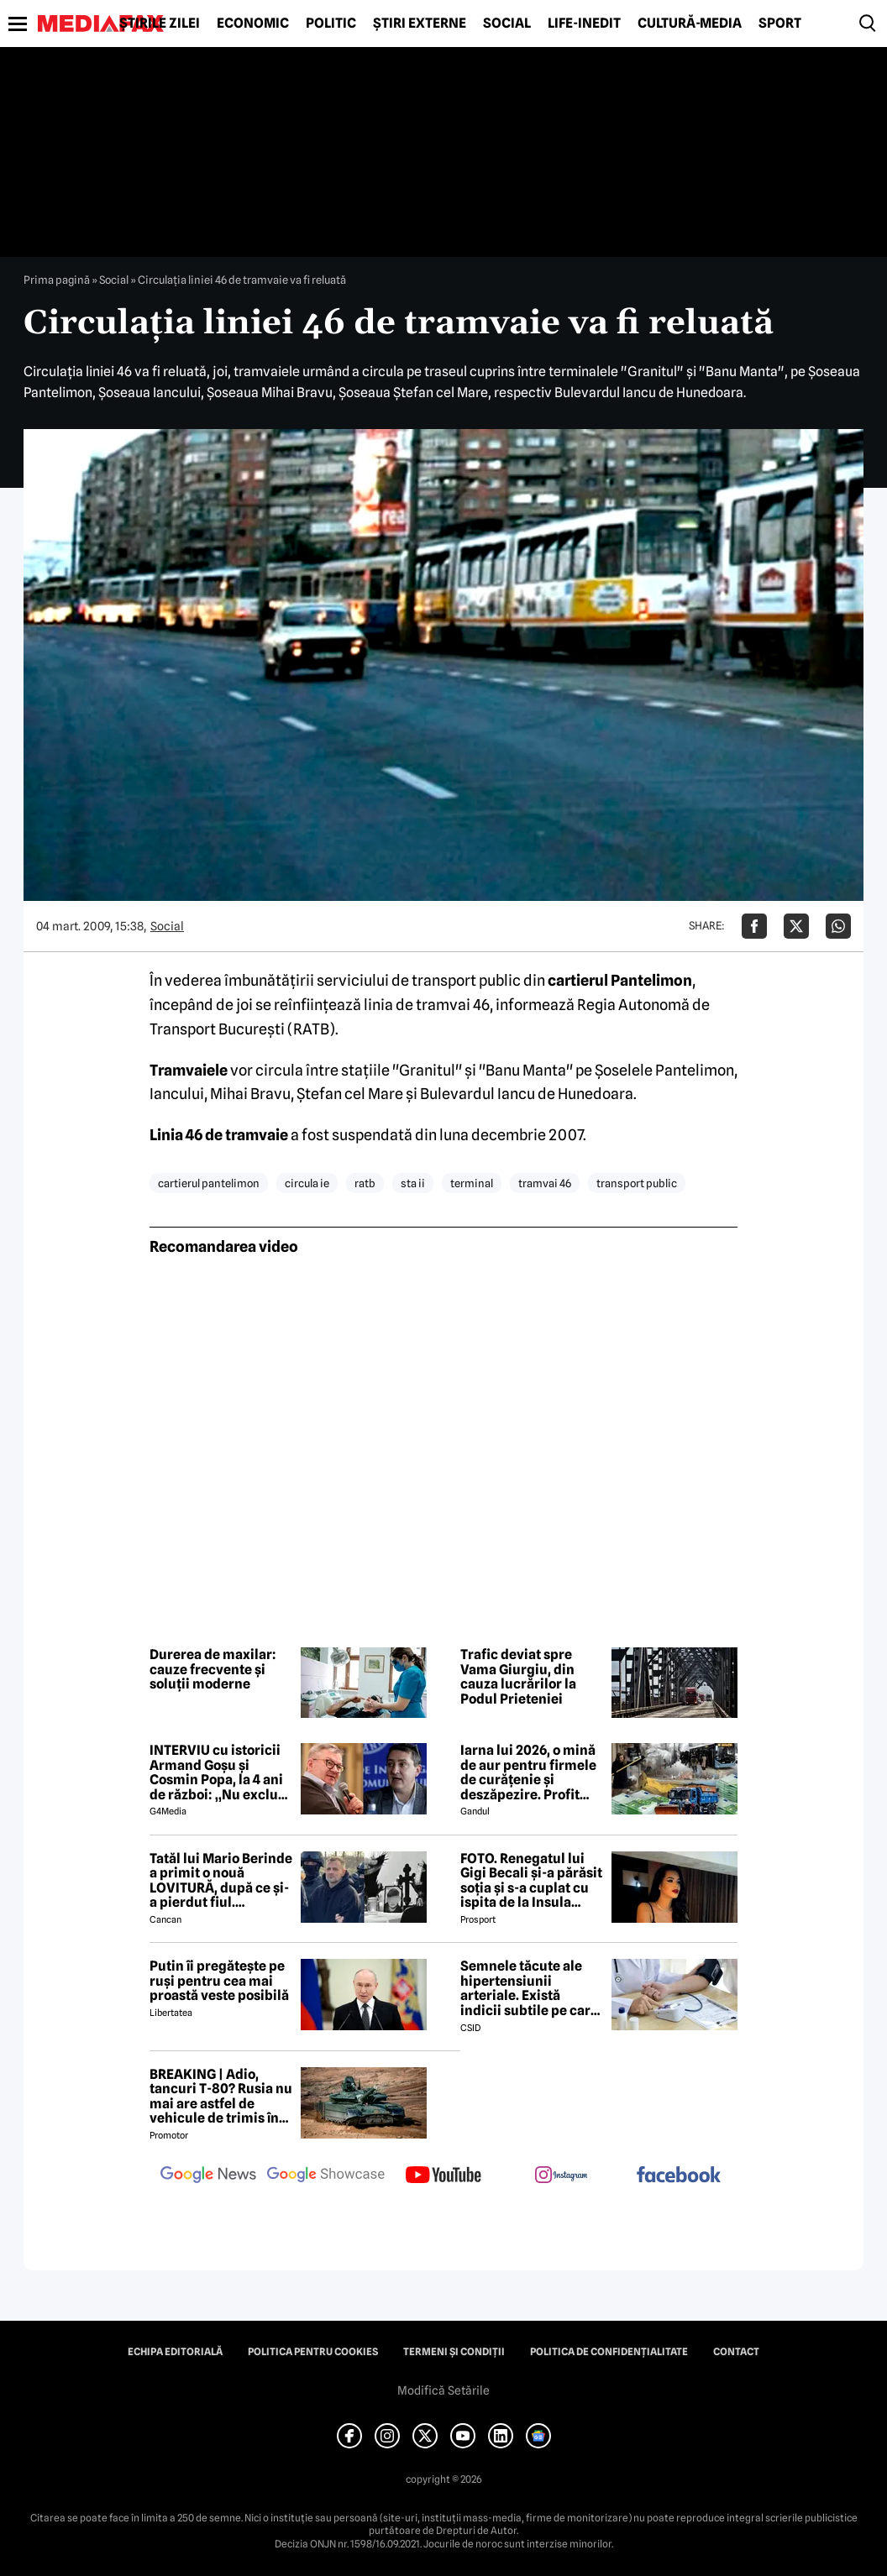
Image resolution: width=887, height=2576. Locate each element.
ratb (364, 1183)
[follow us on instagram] (561, 2176)
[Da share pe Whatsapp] (838, 926)
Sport (779, 23)
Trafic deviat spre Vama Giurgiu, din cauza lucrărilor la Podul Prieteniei (518, 1676)
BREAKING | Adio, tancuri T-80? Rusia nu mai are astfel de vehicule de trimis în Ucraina (221, 2096)
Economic (253, 23)
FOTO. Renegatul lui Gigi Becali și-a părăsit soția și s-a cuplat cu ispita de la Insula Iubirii (531, 1880)
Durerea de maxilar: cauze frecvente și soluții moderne (213, 1669)
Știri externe (419, 23)
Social (507, 23)
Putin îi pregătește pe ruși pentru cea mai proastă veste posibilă (219, 1981)
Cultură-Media (690, 23)
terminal (471, 1183)
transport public (636, 1183)
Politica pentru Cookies (313, 2352)
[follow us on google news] (208, 2176)
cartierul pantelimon (209, 1183)
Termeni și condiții (454, 2352)
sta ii (413, 1183)
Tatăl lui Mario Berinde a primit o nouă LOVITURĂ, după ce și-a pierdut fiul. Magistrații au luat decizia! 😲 (221, 1880)
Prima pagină (57, 279)
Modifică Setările (443, 2390)
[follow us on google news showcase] (326, 2176)
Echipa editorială (175, 2352)
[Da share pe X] (796, 926)
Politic (331, 23)
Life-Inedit (584, 23)
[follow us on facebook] (678, 2176)
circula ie (307, 1183)
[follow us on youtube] (443, 2176)
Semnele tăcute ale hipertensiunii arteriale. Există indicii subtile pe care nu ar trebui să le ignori (529, 1988)
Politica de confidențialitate (609, 2352)
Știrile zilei (159, 23)
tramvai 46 (544, 1183)
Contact (736, 2352)
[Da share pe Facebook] (754, 926)
